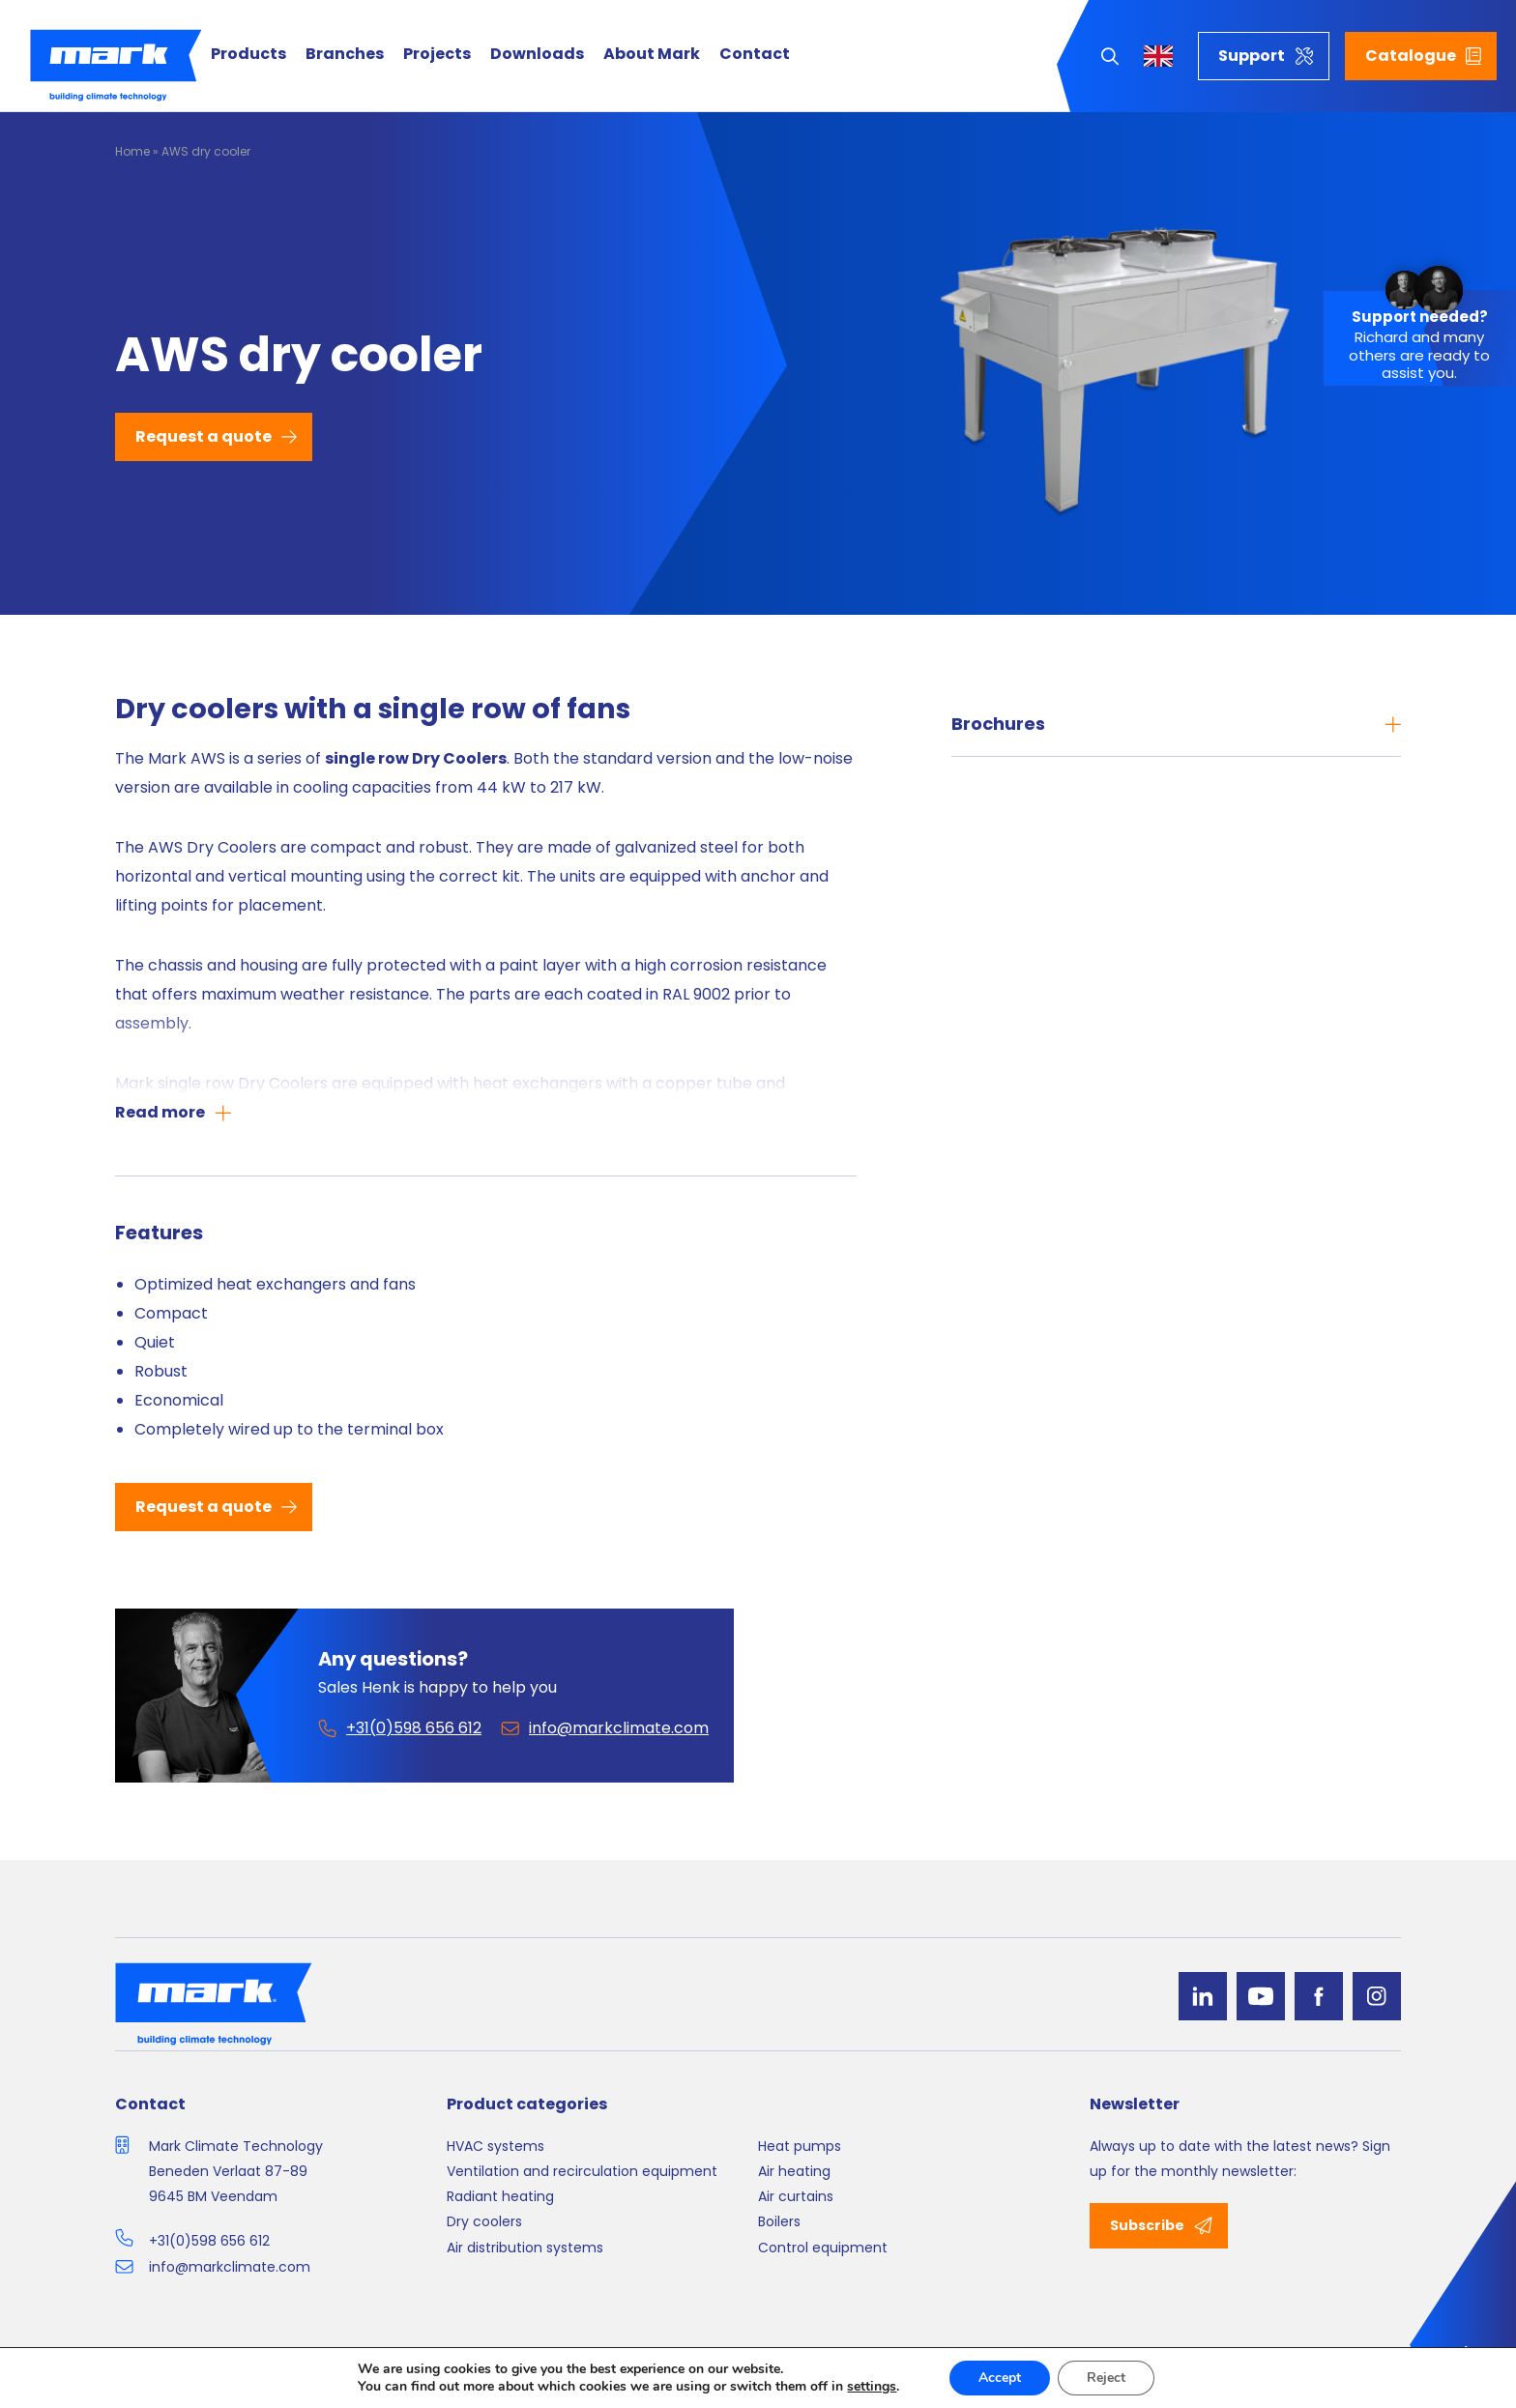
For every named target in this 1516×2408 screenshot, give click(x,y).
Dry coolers (484, 2221)
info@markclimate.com (229, 2267)
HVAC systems (495, 2146)
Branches (345, 54)
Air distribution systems (525, 2247)
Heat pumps (799, 2146)
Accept (999, 2377)
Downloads (537, 54)
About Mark (651, 54)
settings (871, 2386)
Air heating (794, 2171)
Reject (1106, 2377)
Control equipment (823, 2247)
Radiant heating (500, 2196)
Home (132, 151)
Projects (437, 54)
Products (248, 54)
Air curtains (795, 2196)
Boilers (779, 2221)
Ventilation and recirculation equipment (582, 2171)
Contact (754, 54)
